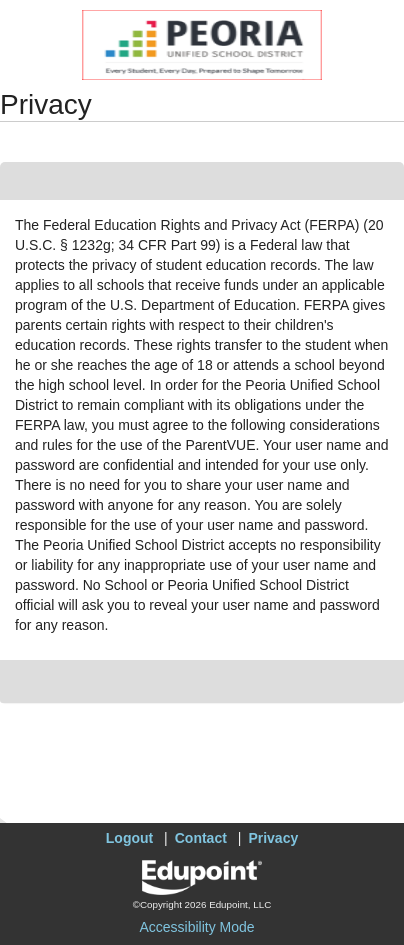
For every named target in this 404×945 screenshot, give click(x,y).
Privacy (273, 838)
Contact (201, 838)
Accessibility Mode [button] (196, 927)
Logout (129, 838)
